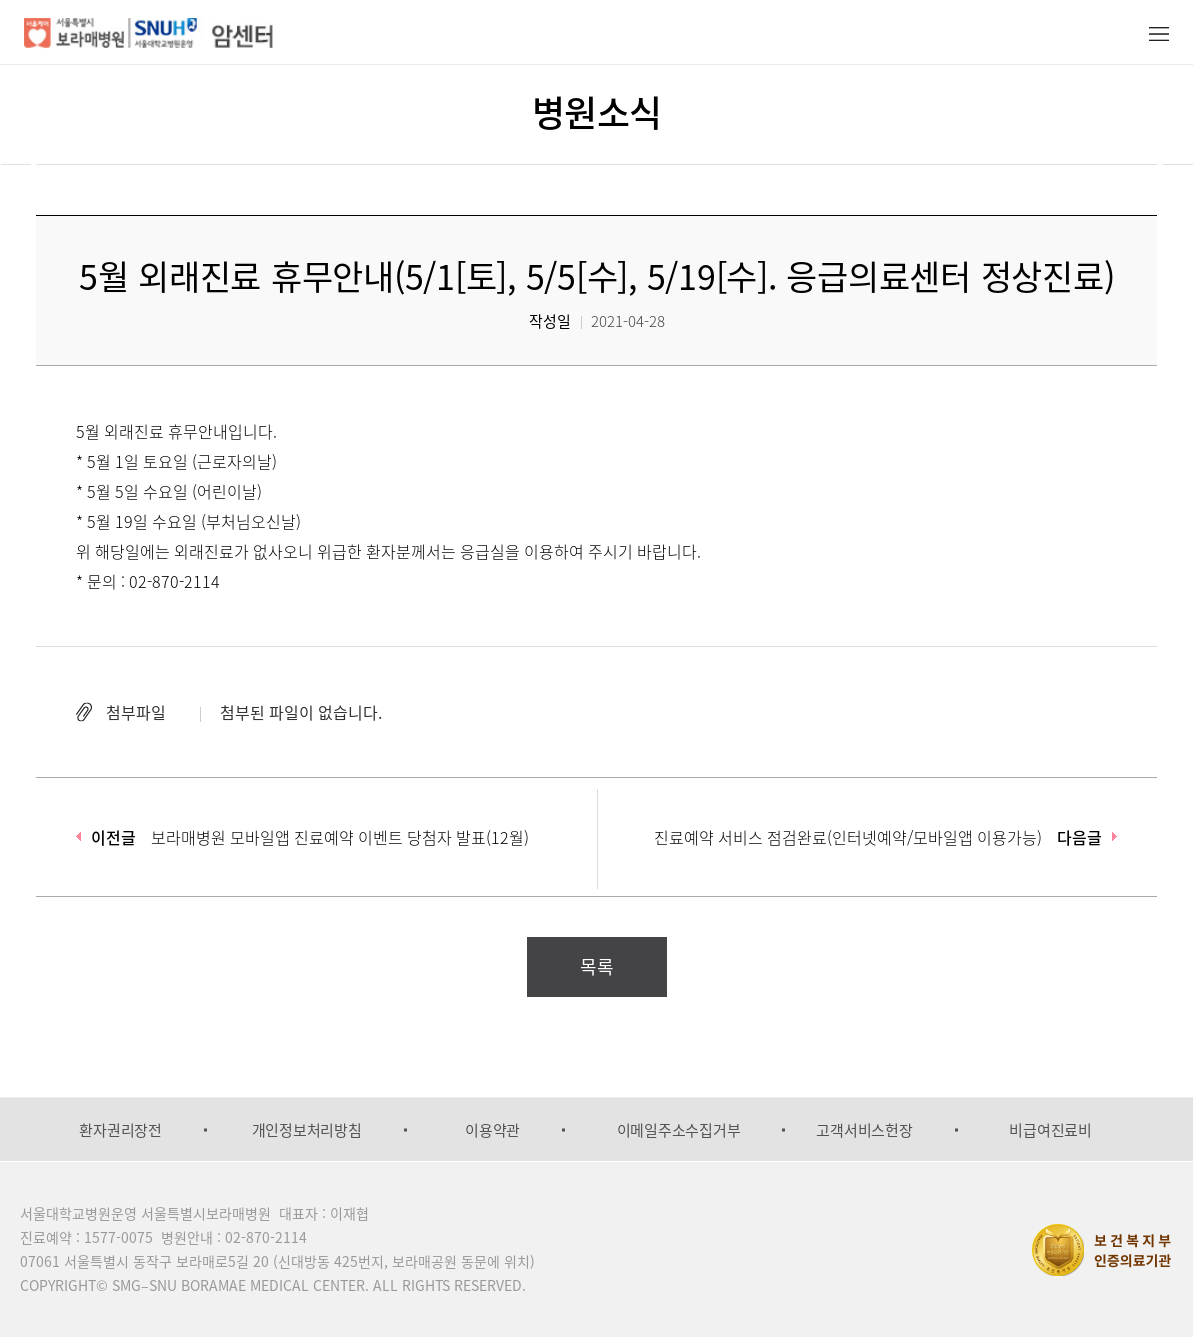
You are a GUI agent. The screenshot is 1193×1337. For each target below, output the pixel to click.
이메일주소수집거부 (679, 1130)
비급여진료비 (1050, 1130)
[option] (120, 1130)
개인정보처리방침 (307, 1130)
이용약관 (492, 1130)
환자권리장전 (120, 1130)
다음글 (1079, 837)
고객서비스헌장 (864, 1130)
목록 (597, 966)
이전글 (113, 837)
